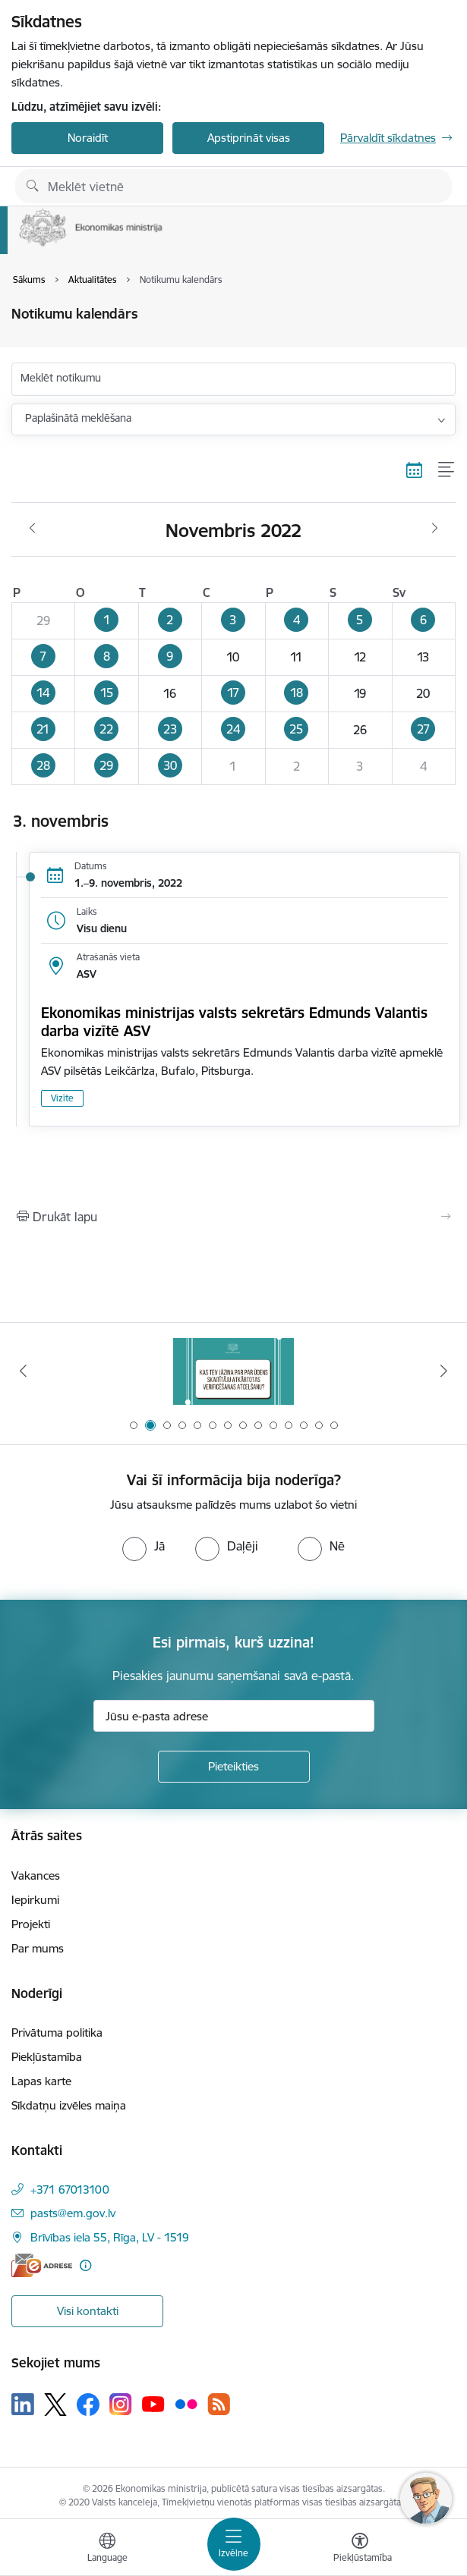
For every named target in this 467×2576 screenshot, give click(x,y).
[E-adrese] (41, 2265)
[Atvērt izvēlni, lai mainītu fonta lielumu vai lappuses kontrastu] (360, 2549)
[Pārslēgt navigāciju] (233, 2544)
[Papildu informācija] (85, 2265)
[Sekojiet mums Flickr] (186, 2404)
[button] (106, 620)
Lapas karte (41, 2081)
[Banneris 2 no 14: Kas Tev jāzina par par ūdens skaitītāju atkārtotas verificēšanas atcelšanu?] (234, 1371)
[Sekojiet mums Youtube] (153, 2404)
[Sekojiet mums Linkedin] (22, 2404)
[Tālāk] (444, 1371)
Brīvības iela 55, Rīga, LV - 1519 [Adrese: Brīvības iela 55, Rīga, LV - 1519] (109, 2237)
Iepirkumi (35, 1900)
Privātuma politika (57, 2032)
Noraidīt (88, 137)
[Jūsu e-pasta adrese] (233, 1716)
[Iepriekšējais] (23, 1371)
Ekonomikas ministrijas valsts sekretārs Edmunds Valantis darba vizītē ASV (234, 1022)
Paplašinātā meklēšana (78, 418)
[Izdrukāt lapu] (233, 1216)
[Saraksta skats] (447, 469)
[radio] (143, 1546)
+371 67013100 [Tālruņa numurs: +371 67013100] (69, 2189)
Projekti (30, 1924)
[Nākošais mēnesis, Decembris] (434, 529)
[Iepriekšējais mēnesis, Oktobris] (32, 529)
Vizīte (62, 1098)
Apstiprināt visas (248, 137)
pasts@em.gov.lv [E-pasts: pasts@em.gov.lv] (72, 2213)
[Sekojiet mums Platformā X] (55, 2404)
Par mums (37, 1948)
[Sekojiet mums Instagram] (120, 2404)
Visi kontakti (87, 2311)
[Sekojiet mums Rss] (218, 2404)
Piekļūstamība (46, 2057)
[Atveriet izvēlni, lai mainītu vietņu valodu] (107, 2549)
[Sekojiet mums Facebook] (88, 2404)
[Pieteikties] (234, 1767)
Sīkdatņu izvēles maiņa (68, 2105)
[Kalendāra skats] (414, 469)
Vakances (35, 1875)
